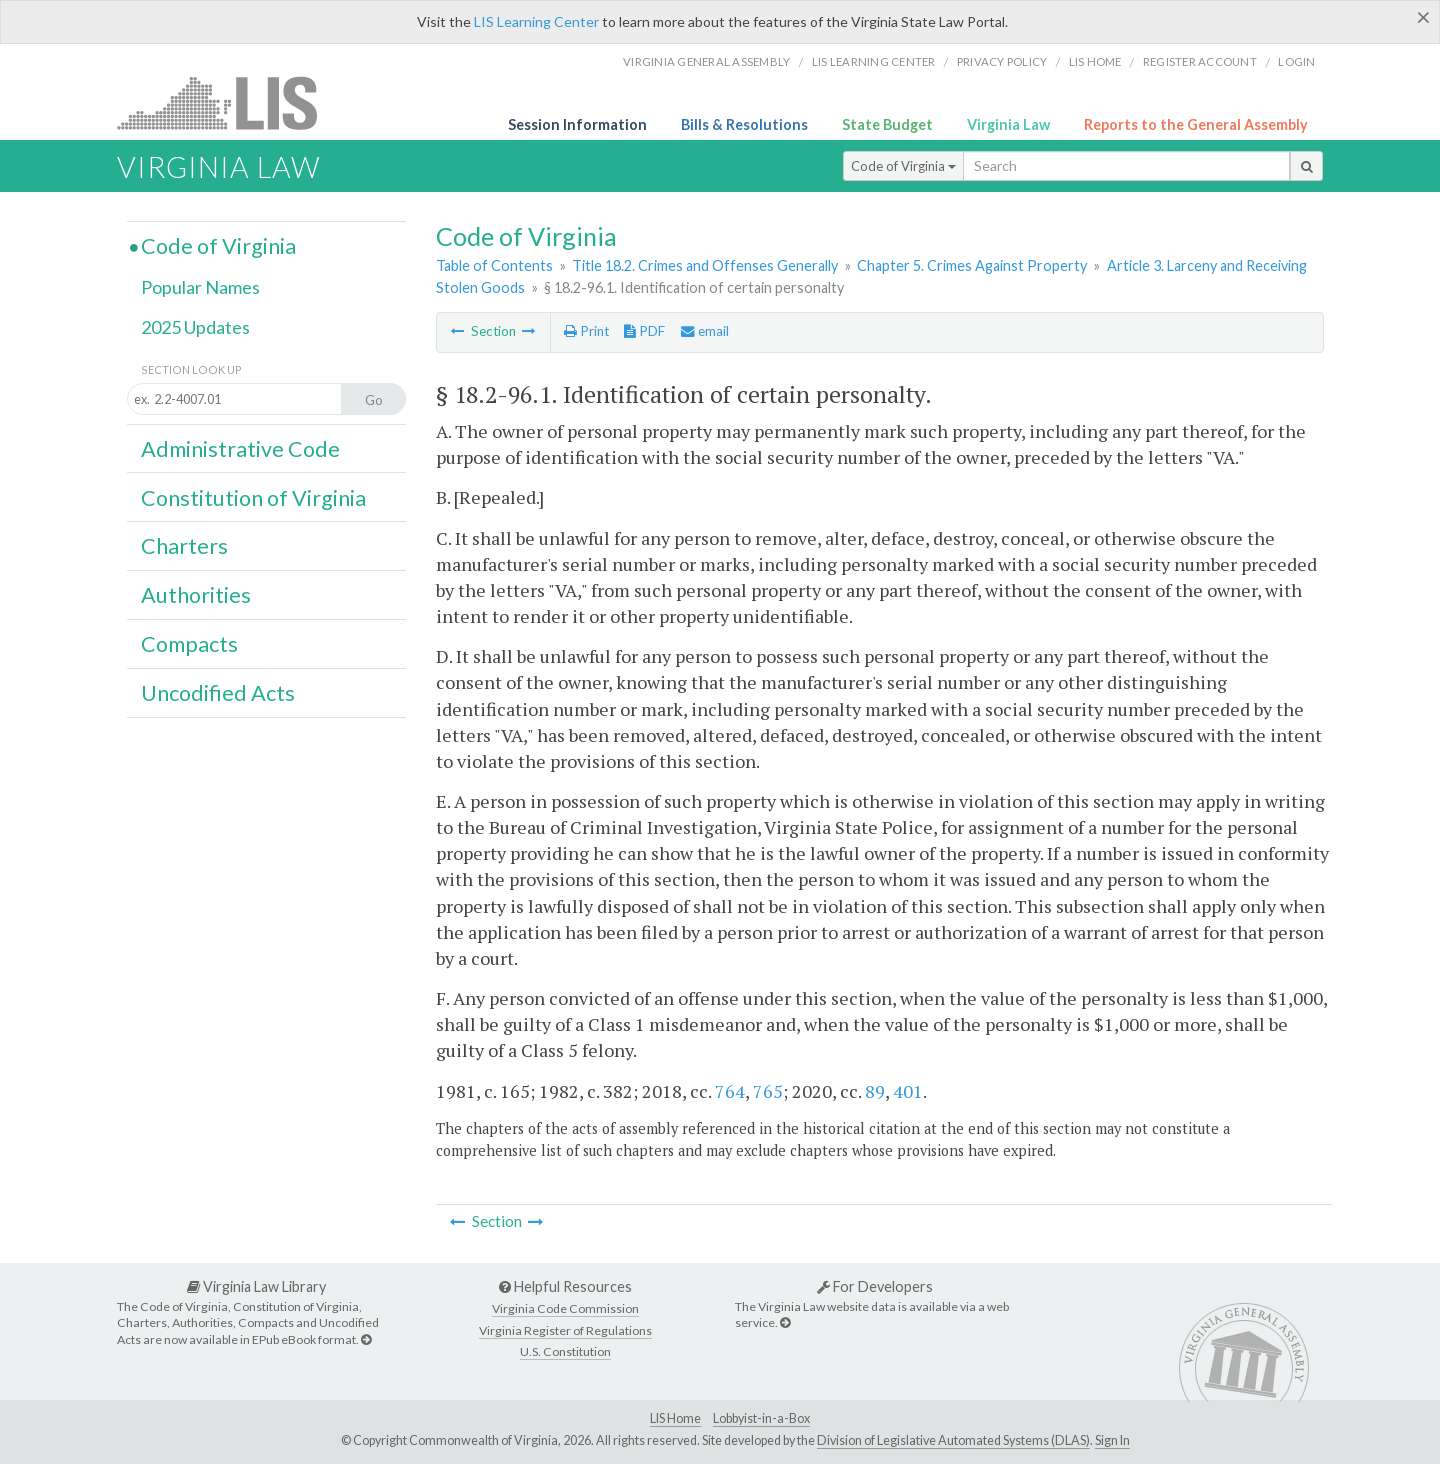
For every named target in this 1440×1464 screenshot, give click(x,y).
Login (1296, 61)
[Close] (1423, 17)
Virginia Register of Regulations (565, 1330)
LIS (228, 102)
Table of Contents (494, 265)
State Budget (887, 124)
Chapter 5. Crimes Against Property (972, 265)
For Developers (875, 1286)
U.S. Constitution (565, 1351)
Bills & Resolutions (744, 124)
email (705, 331)
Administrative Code (240, 449)
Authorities (196, 595)
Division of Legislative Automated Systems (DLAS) (953, 1440)
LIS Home (675, 1418)
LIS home (1095, 61)
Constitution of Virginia (253, 498)
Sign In (1112, 1440)
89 (875, 1091)
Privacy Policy (1002, 61)
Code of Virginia (903, 166)
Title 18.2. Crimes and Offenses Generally (705, 265)
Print (586, 331)
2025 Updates (195, 327)
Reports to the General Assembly (1196, 124)
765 (768, 1091)
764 (730, 1091)
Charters (184, 546)
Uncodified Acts (218, 693)
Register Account (1200, 61)
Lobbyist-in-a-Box (761, 1418)
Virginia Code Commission (565, 1308)
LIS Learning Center (536, 21)
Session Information (577, 124)
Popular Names (200, 287)
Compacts (189, 644)
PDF (644, 331)
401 (908, 1091)
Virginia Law (1008, 124)
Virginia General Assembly (706, 61)
